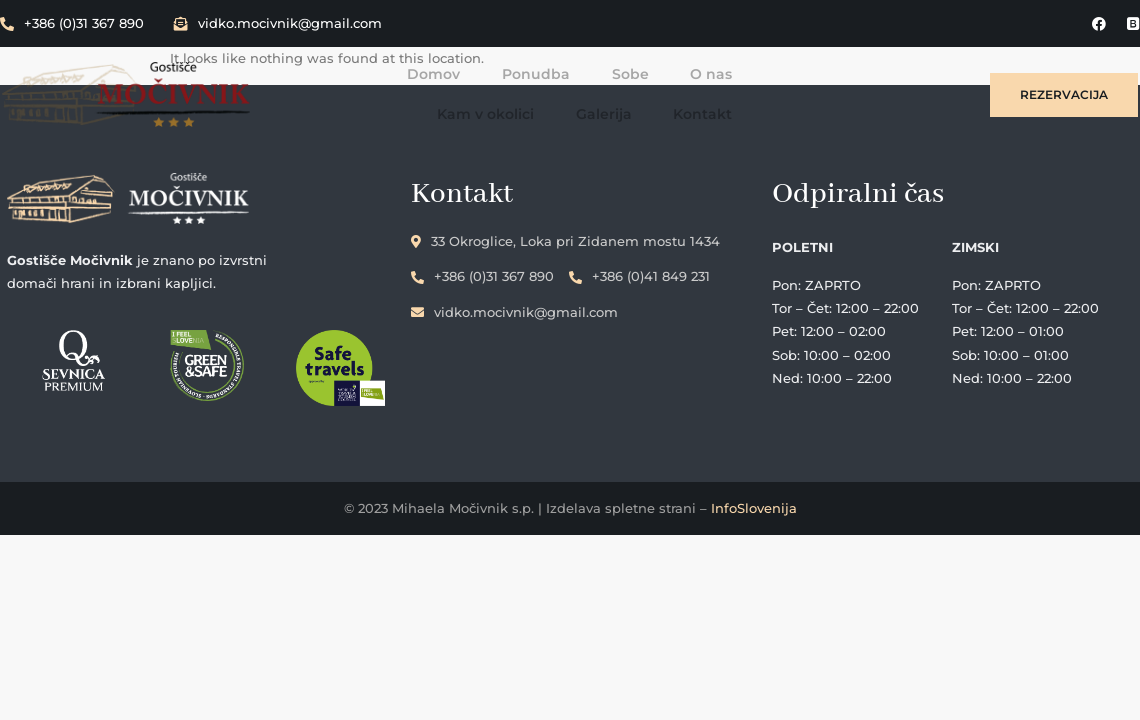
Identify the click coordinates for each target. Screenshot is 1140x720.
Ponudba (397, 90)
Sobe (489, 90)
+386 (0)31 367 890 (72, 23)
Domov (296, 90)
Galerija (795, 90)
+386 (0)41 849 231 (684, 269)
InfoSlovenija (754, 513)
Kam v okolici (678, 90)
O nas (569, 90)
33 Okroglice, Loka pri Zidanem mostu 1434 (610, 234)
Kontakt (892, 90)
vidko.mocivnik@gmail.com (278, 23)
